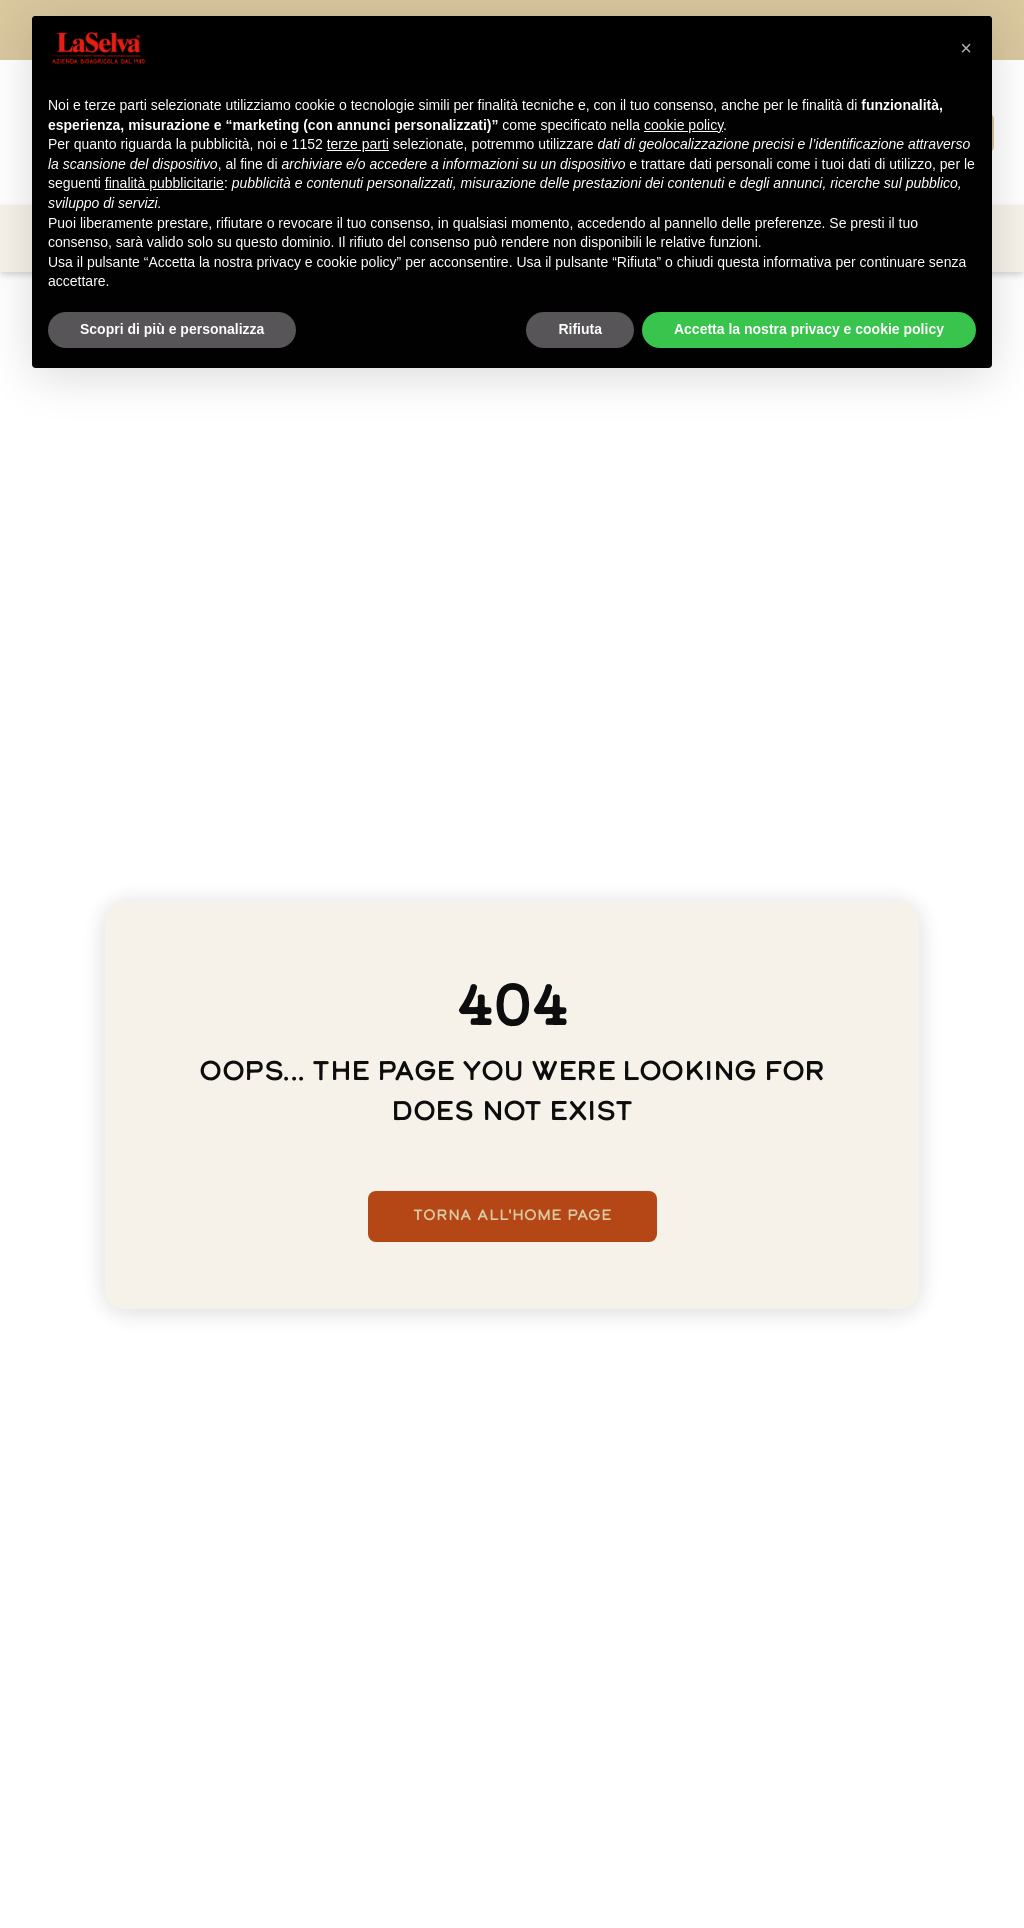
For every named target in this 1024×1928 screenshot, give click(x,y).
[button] (966, 48)
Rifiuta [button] (580, 329)
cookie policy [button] (683, 125)
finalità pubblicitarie (164, 183)
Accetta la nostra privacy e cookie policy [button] (809, 329)
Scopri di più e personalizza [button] (172, 329)
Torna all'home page (512, 1216)
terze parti (358, 144)
